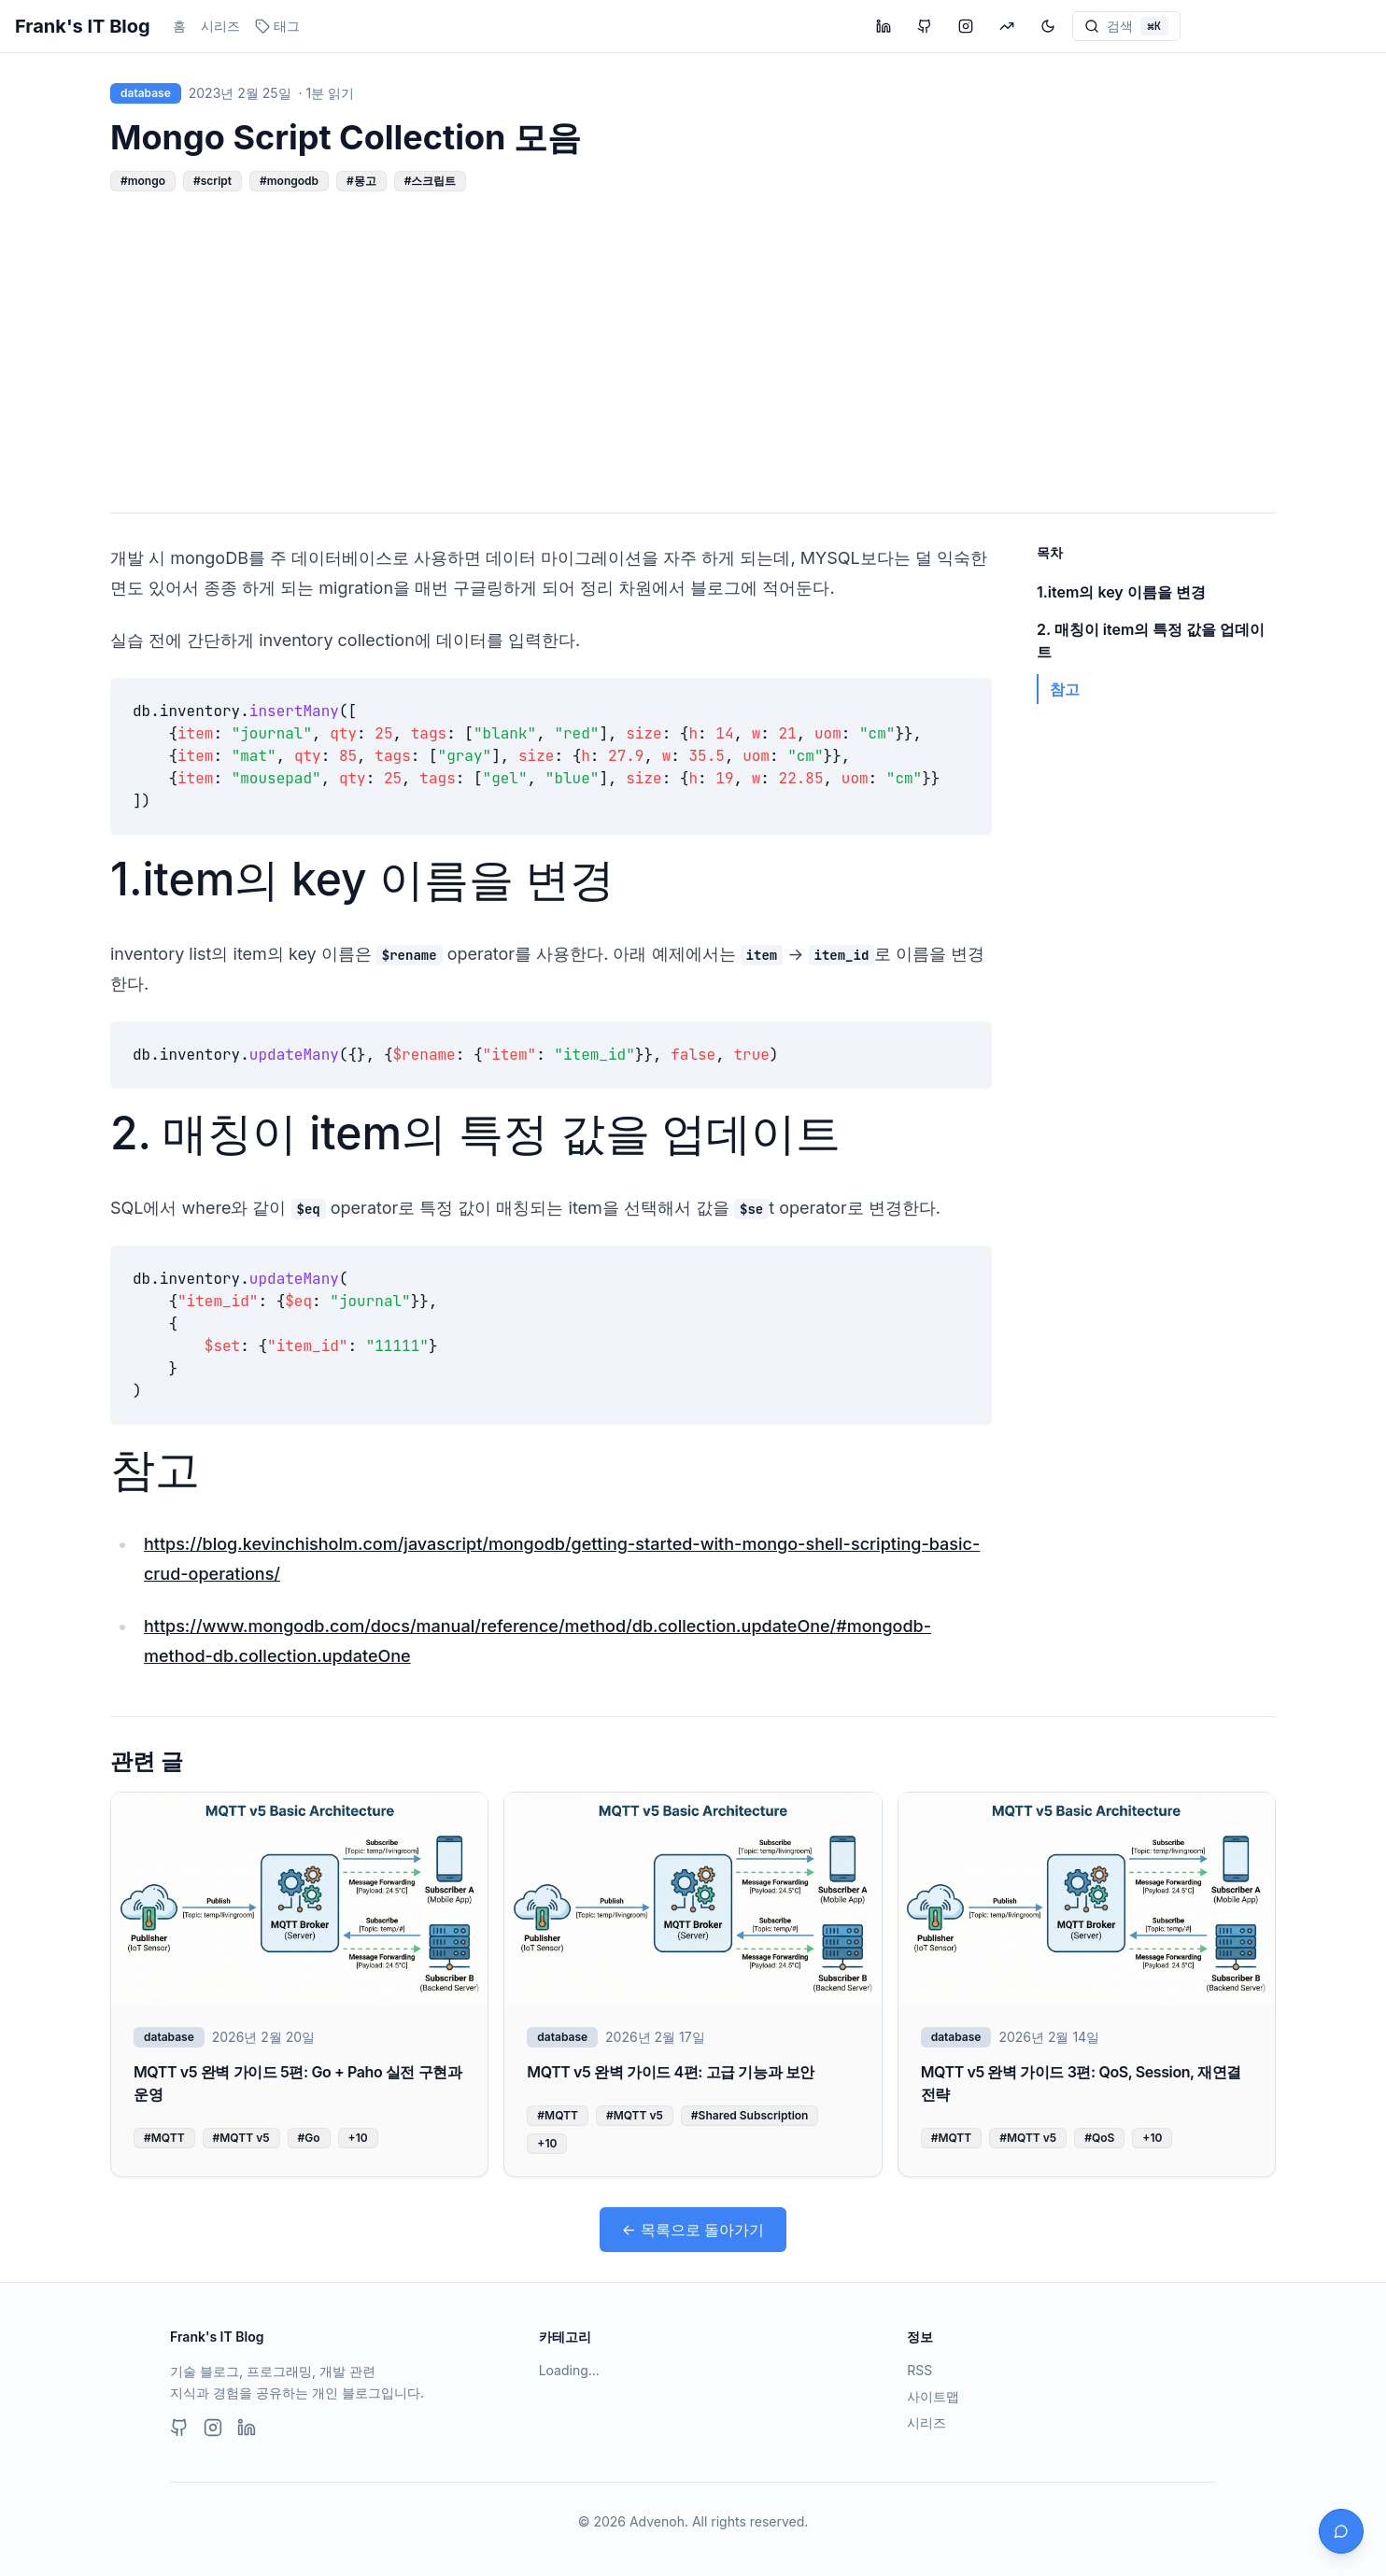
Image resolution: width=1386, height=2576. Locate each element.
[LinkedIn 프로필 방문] (883, 26)
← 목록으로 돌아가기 (693, 2229)
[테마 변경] (1048, 26)
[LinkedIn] (246, 2427)
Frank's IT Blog (82, 26)
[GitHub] (179, 2427)
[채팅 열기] (1341, 2531)
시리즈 (220, 26)
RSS (919, 2370)
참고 (155, 1469)
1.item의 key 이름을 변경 (362, 879)
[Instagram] (213, 2427)
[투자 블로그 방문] (1007, 26)
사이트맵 (933, 2396)
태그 (277, 26)
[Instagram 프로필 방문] (966, 26)
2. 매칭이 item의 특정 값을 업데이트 (475, 1133)
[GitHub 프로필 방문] (924, 26)
